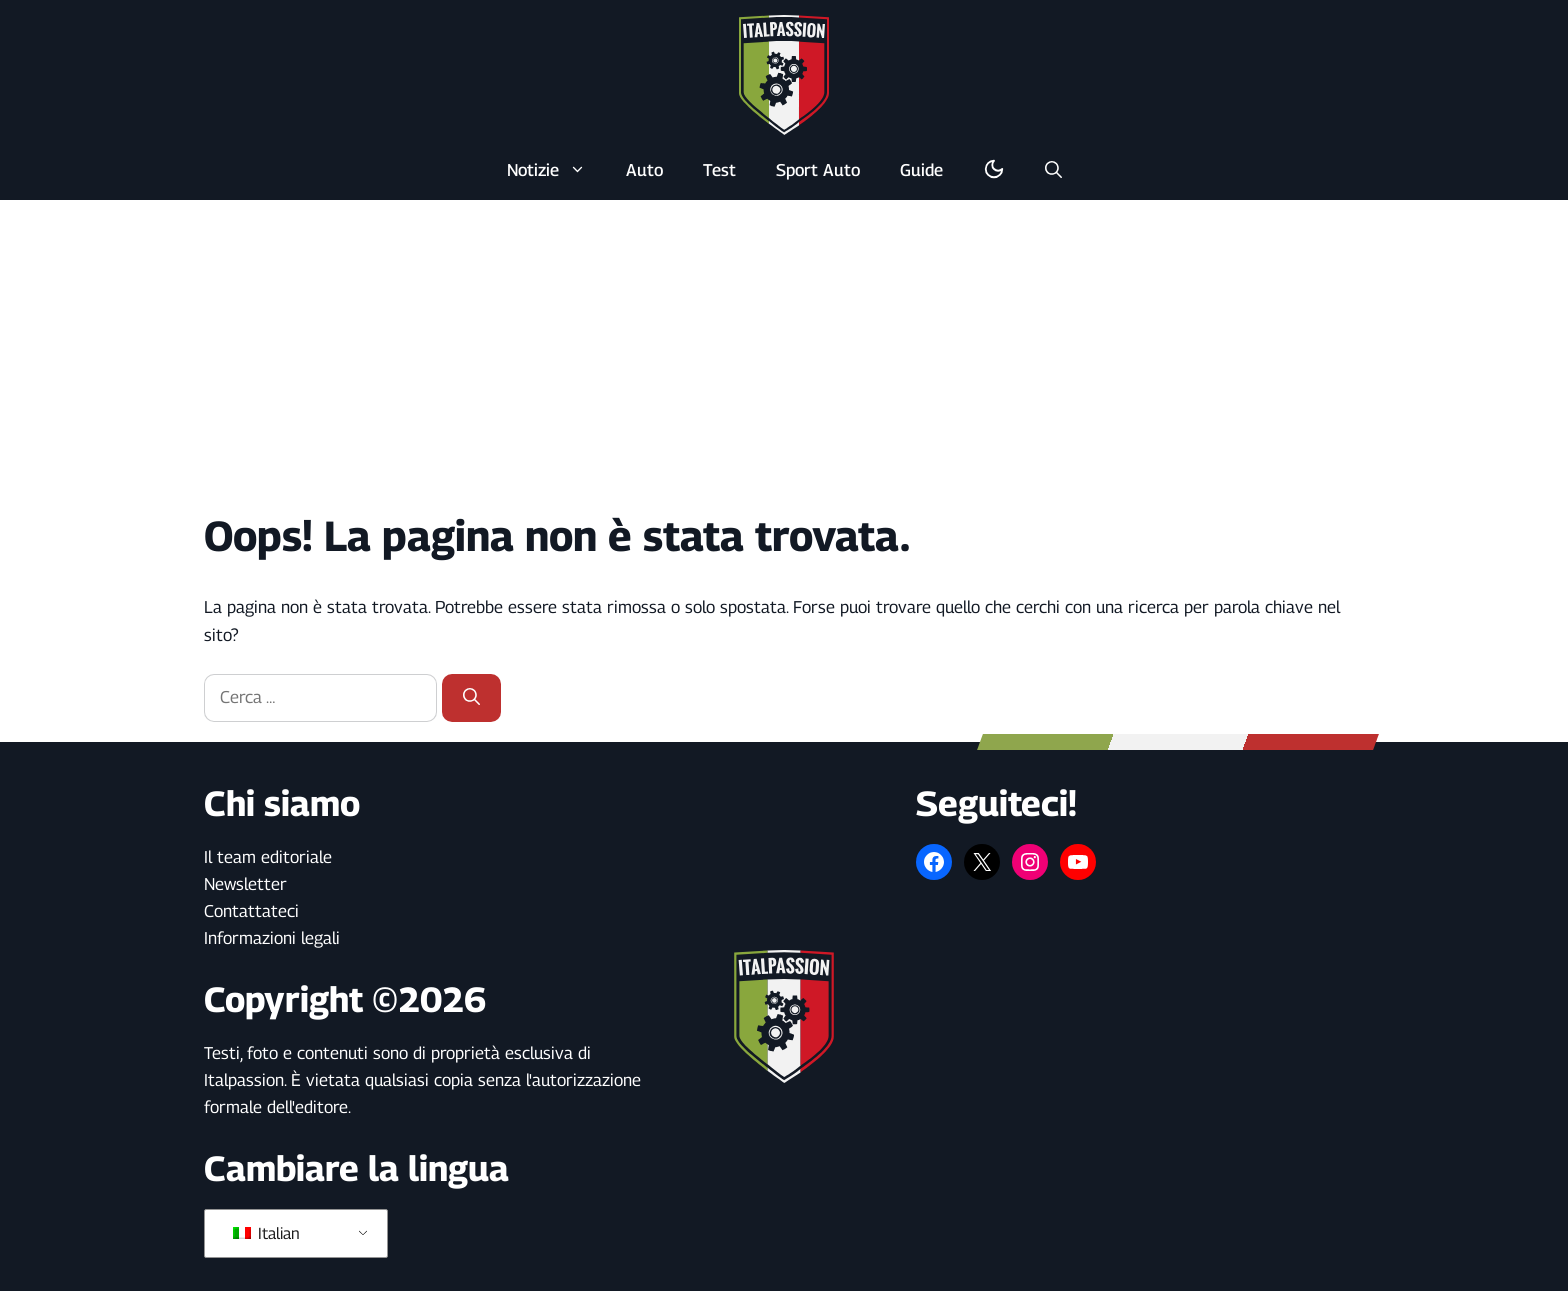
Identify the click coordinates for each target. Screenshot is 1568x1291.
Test (719, 170)
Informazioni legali (272, 938)
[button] (1053, 170)
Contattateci (251, 911)
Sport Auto (818, 170)
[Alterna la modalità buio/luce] (994, 170)
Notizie (556, 170)
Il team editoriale (268, 857)
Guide (921, 170)
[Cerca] (471, 698)
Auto (644, 170)
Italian (266, 1233)
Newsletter (245, 884)
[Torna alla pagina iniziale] (784, 74)
